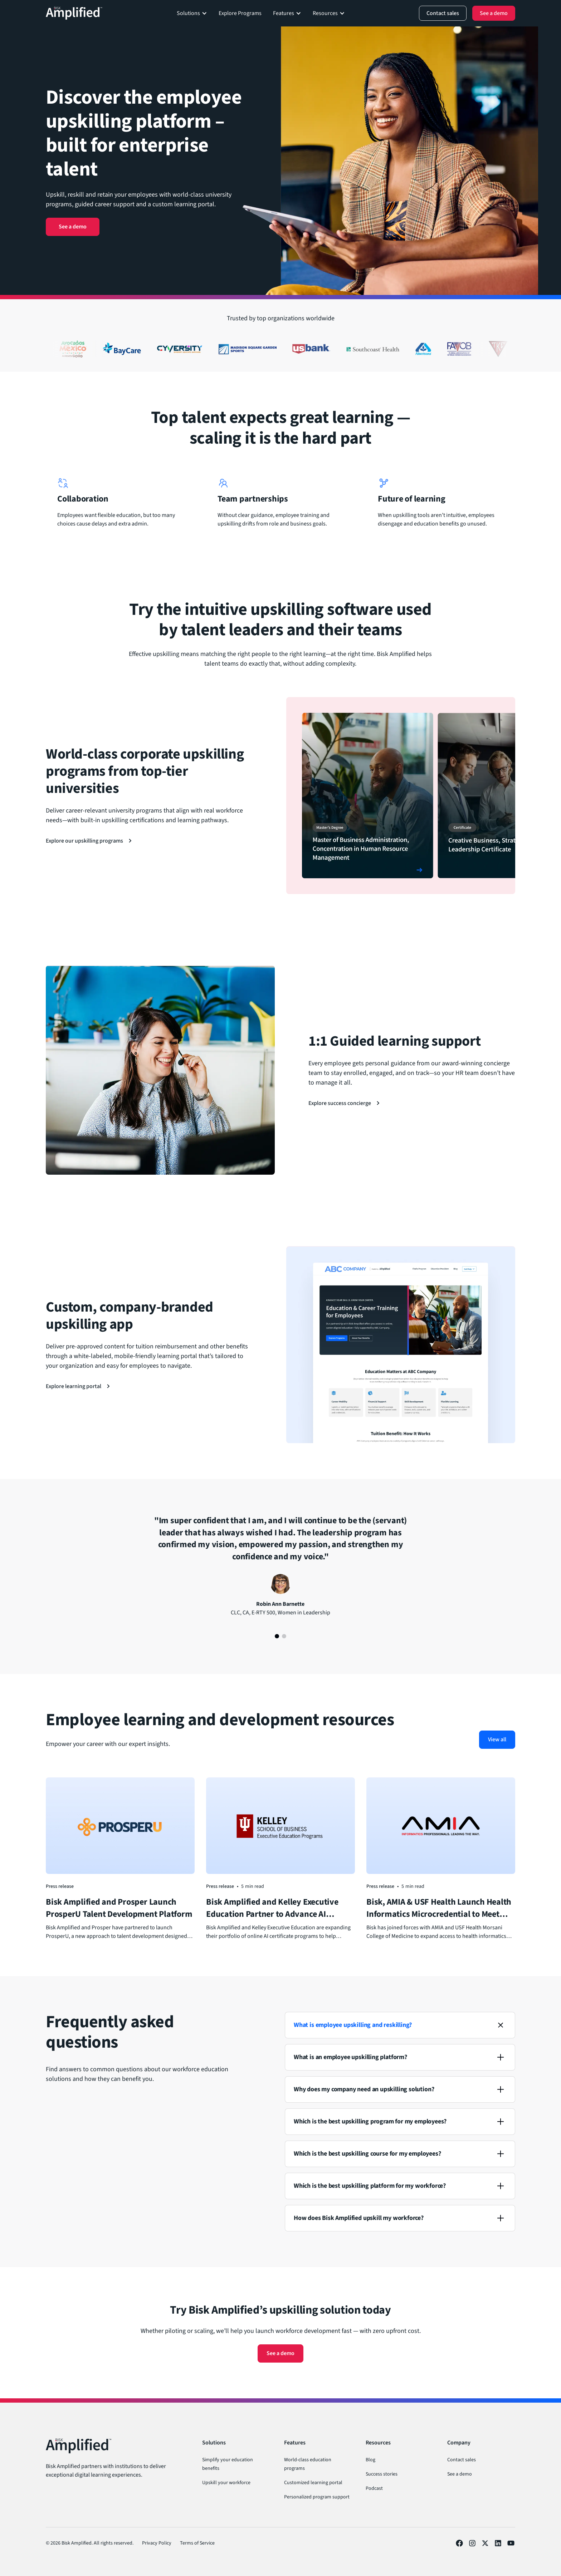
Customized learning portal (313, 2482)
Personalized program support (317, 2497)
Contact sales (461, 2459)
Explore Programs (240, 13)
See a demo (73, 227)
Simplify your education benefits (227, 2464)
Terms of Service (197, 2543)
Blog (370, 2459)
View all (497, 1739)
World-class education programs (307, 2464)
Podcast (374, 2488)
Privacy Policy (156, 2543)
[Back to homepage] (74, 13)
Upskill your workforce (226, 2482)
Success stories (381, 2474)
